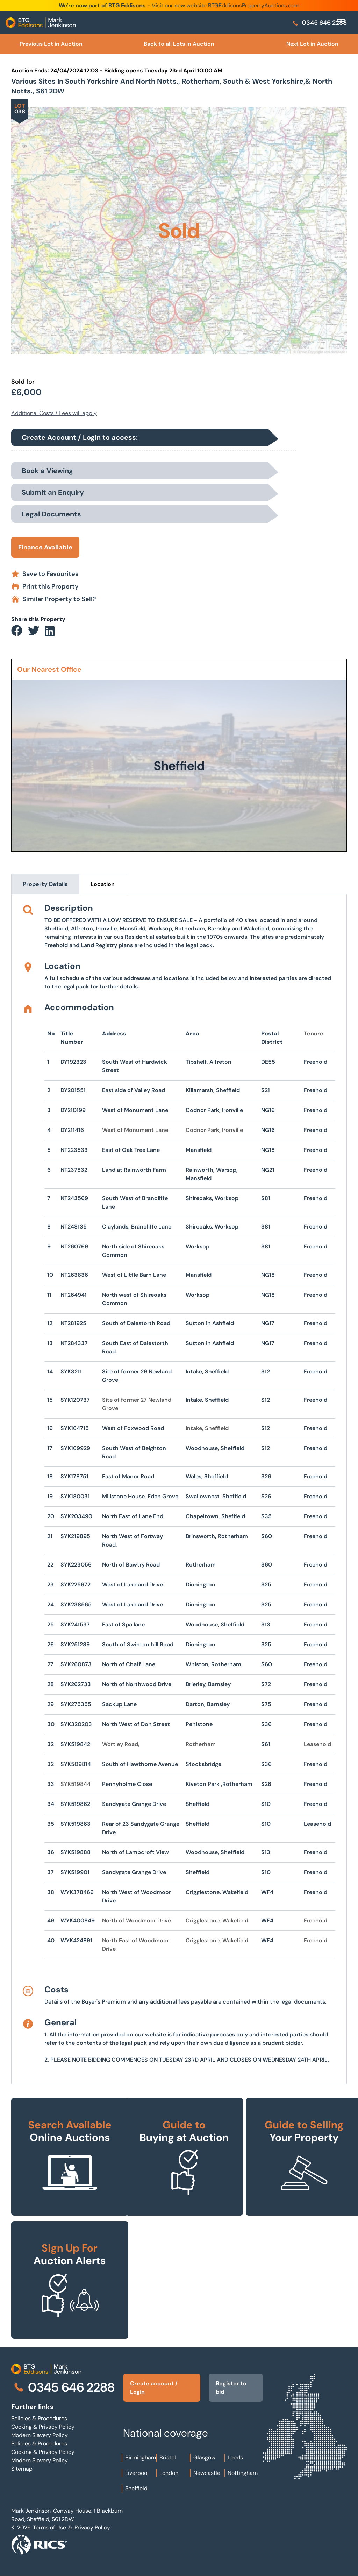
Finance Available (45, 547)
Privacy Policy (92, 2527)
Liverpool (137, 2473)
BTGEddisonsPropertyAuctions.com (253, 5)
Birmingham (140, 2457)
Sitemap (22, 2468)
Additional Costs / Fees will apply (54, 413)
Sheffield (136, 2488)
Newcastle (206, 2473)
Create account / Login (154, 2387)
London (168, 2473)
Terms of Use (49, 2527)
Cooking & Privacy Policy (42, 2426)
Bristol (167, 2457)
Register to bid (231, 2387)
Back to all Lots (179, 44)
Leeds (235, 2457)
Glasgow (204, 2457)
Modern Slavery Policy (39, 2435)
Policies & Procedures (39, 2418)
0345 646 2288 (319, 22)
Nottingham (243, 2473)
